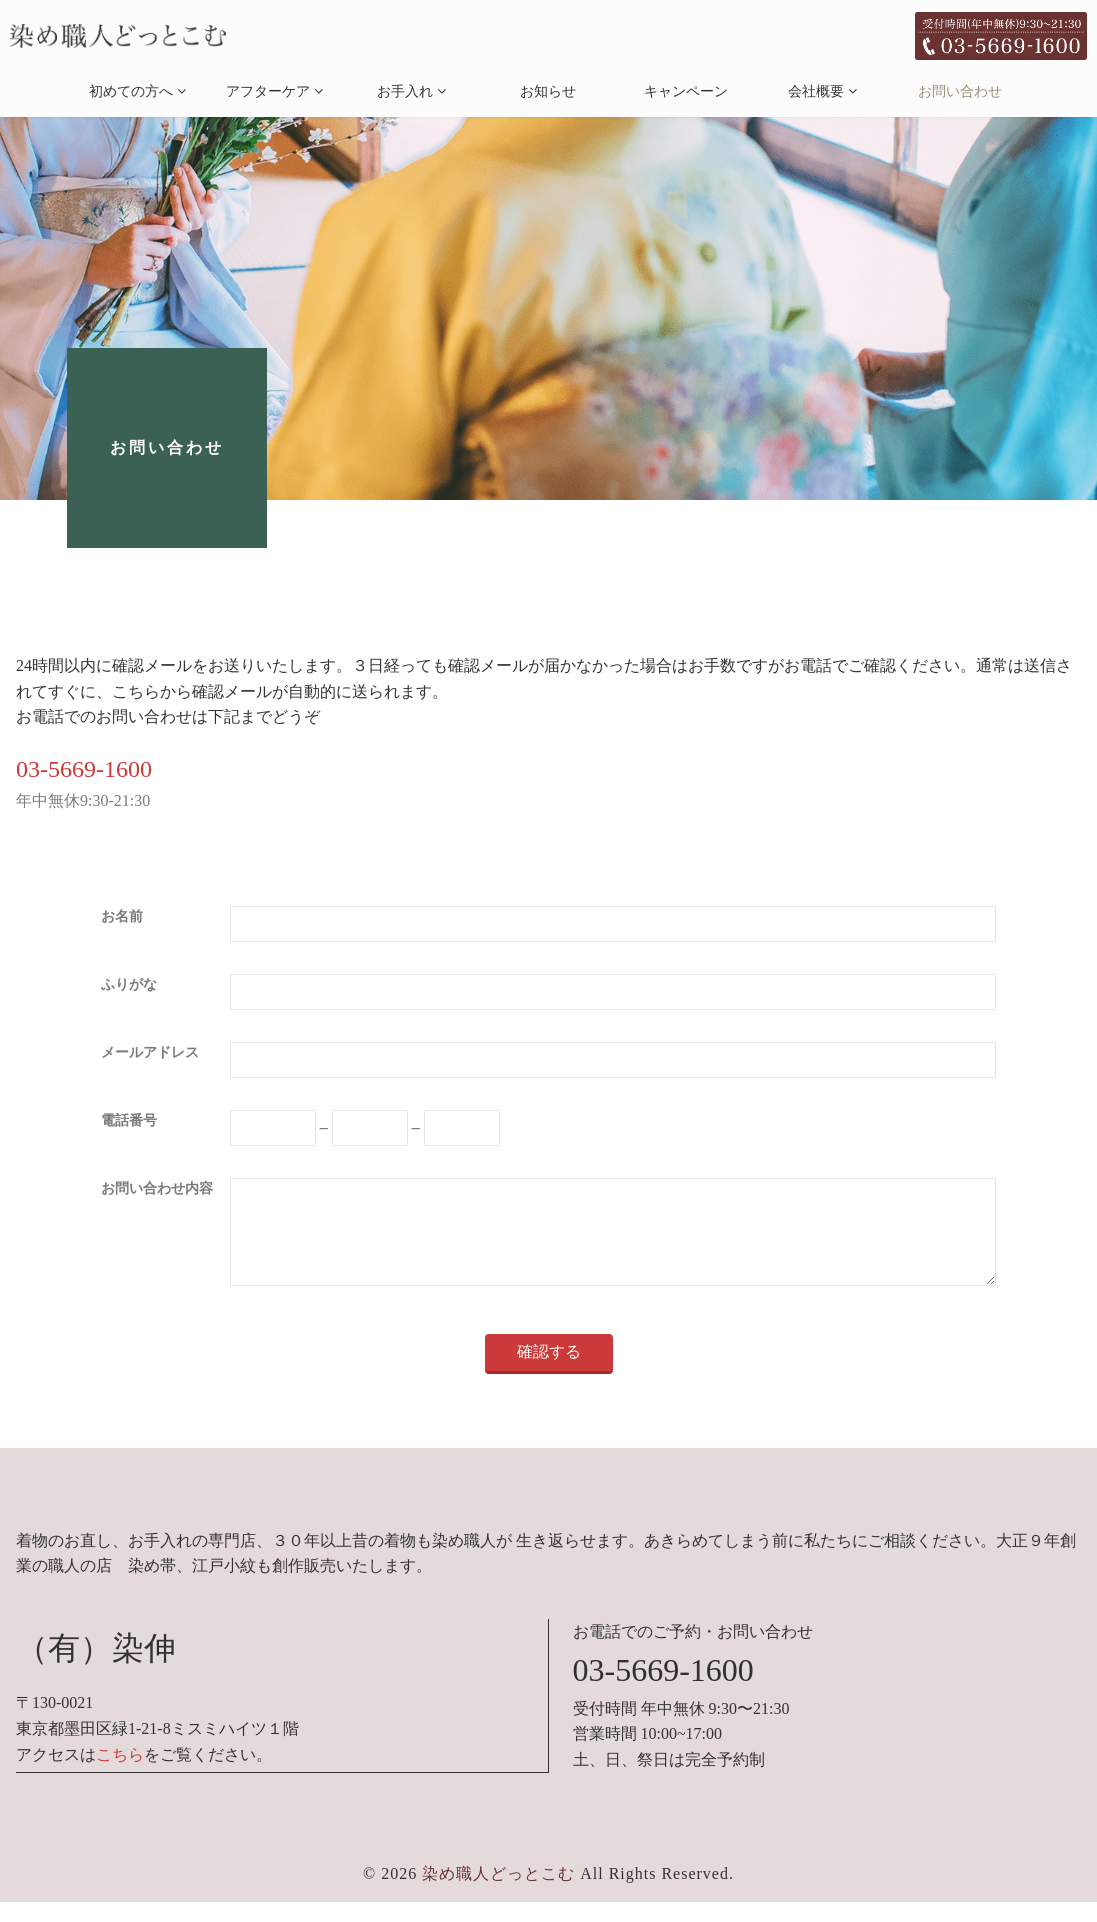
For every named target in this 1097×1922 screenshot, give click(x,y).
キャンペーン (686, 91)
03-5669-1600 (84, 769)
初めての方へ (131, 91)
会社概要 (816, 91)
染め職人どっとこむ (498, 1893)
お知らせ (548, 91)
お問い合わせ (960, 91)
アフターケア (268, 91)
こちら (120, 1774)
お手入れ (405, 91)
